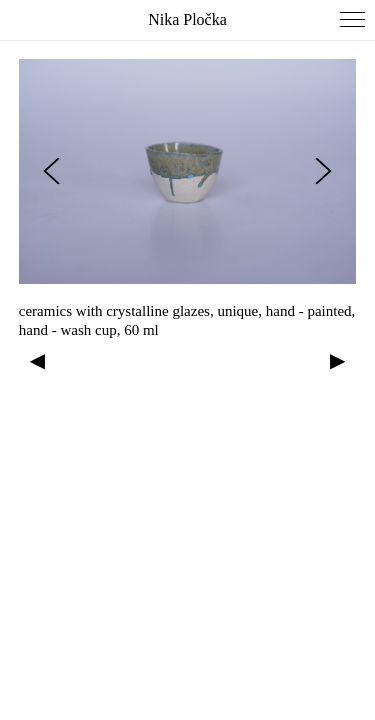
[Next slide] (323, 171)
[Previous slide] (51, 171)
